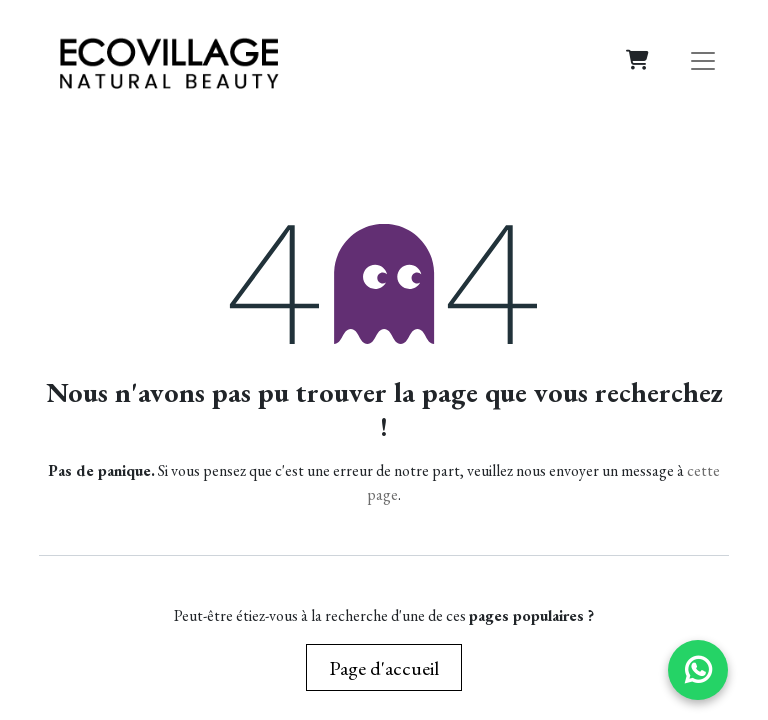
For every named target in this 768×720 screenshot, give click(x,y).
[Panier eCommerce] (637, 60)
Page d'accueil (384, 668)
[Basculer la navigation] (703, 60)
